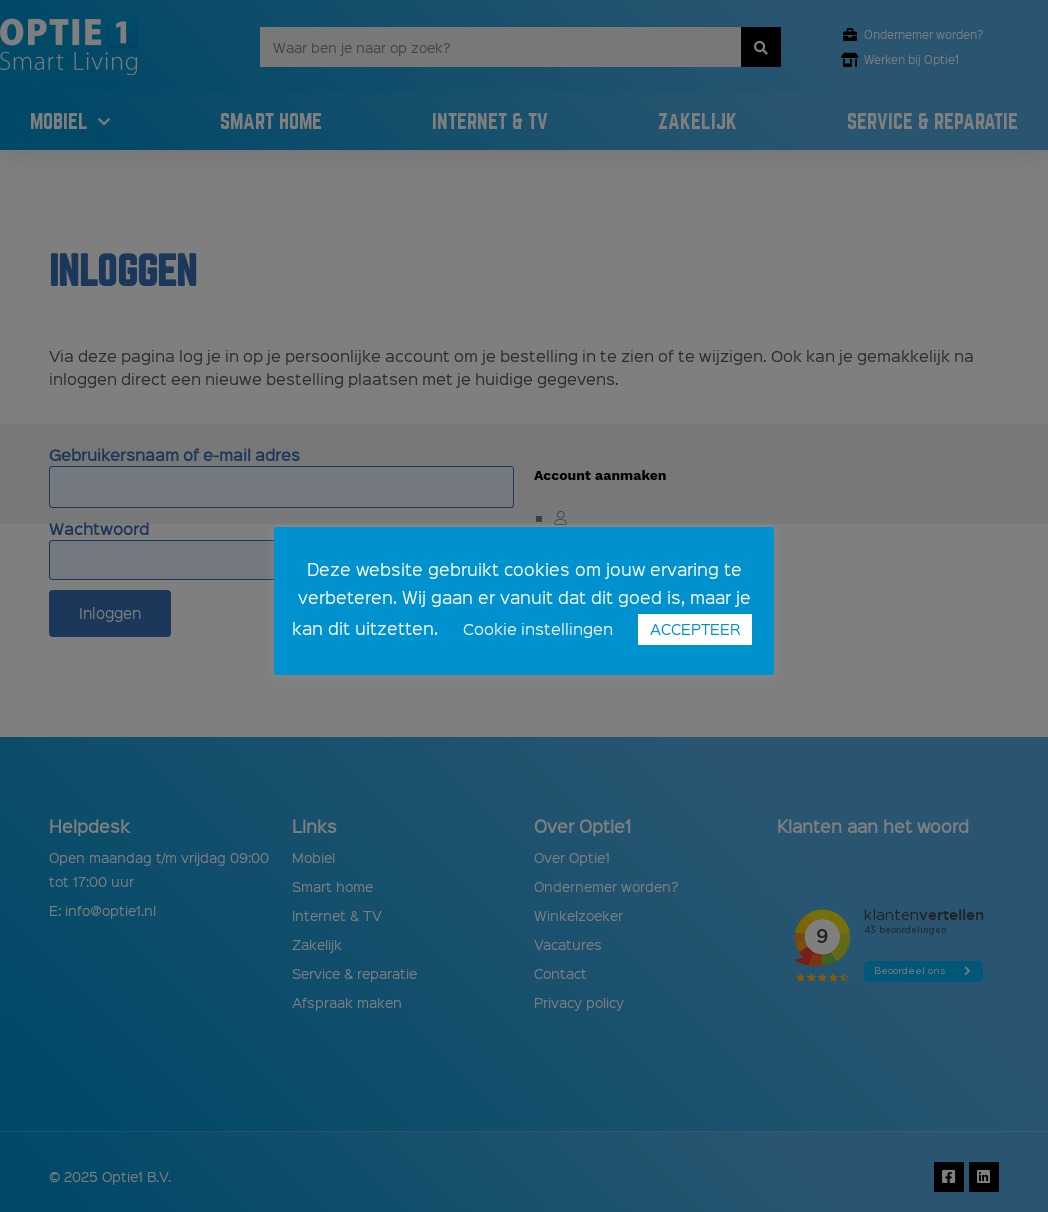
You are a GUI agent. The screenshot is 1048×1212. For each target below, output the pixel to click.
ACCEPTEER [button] (695, 629)
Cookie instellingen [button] (538, 628)
